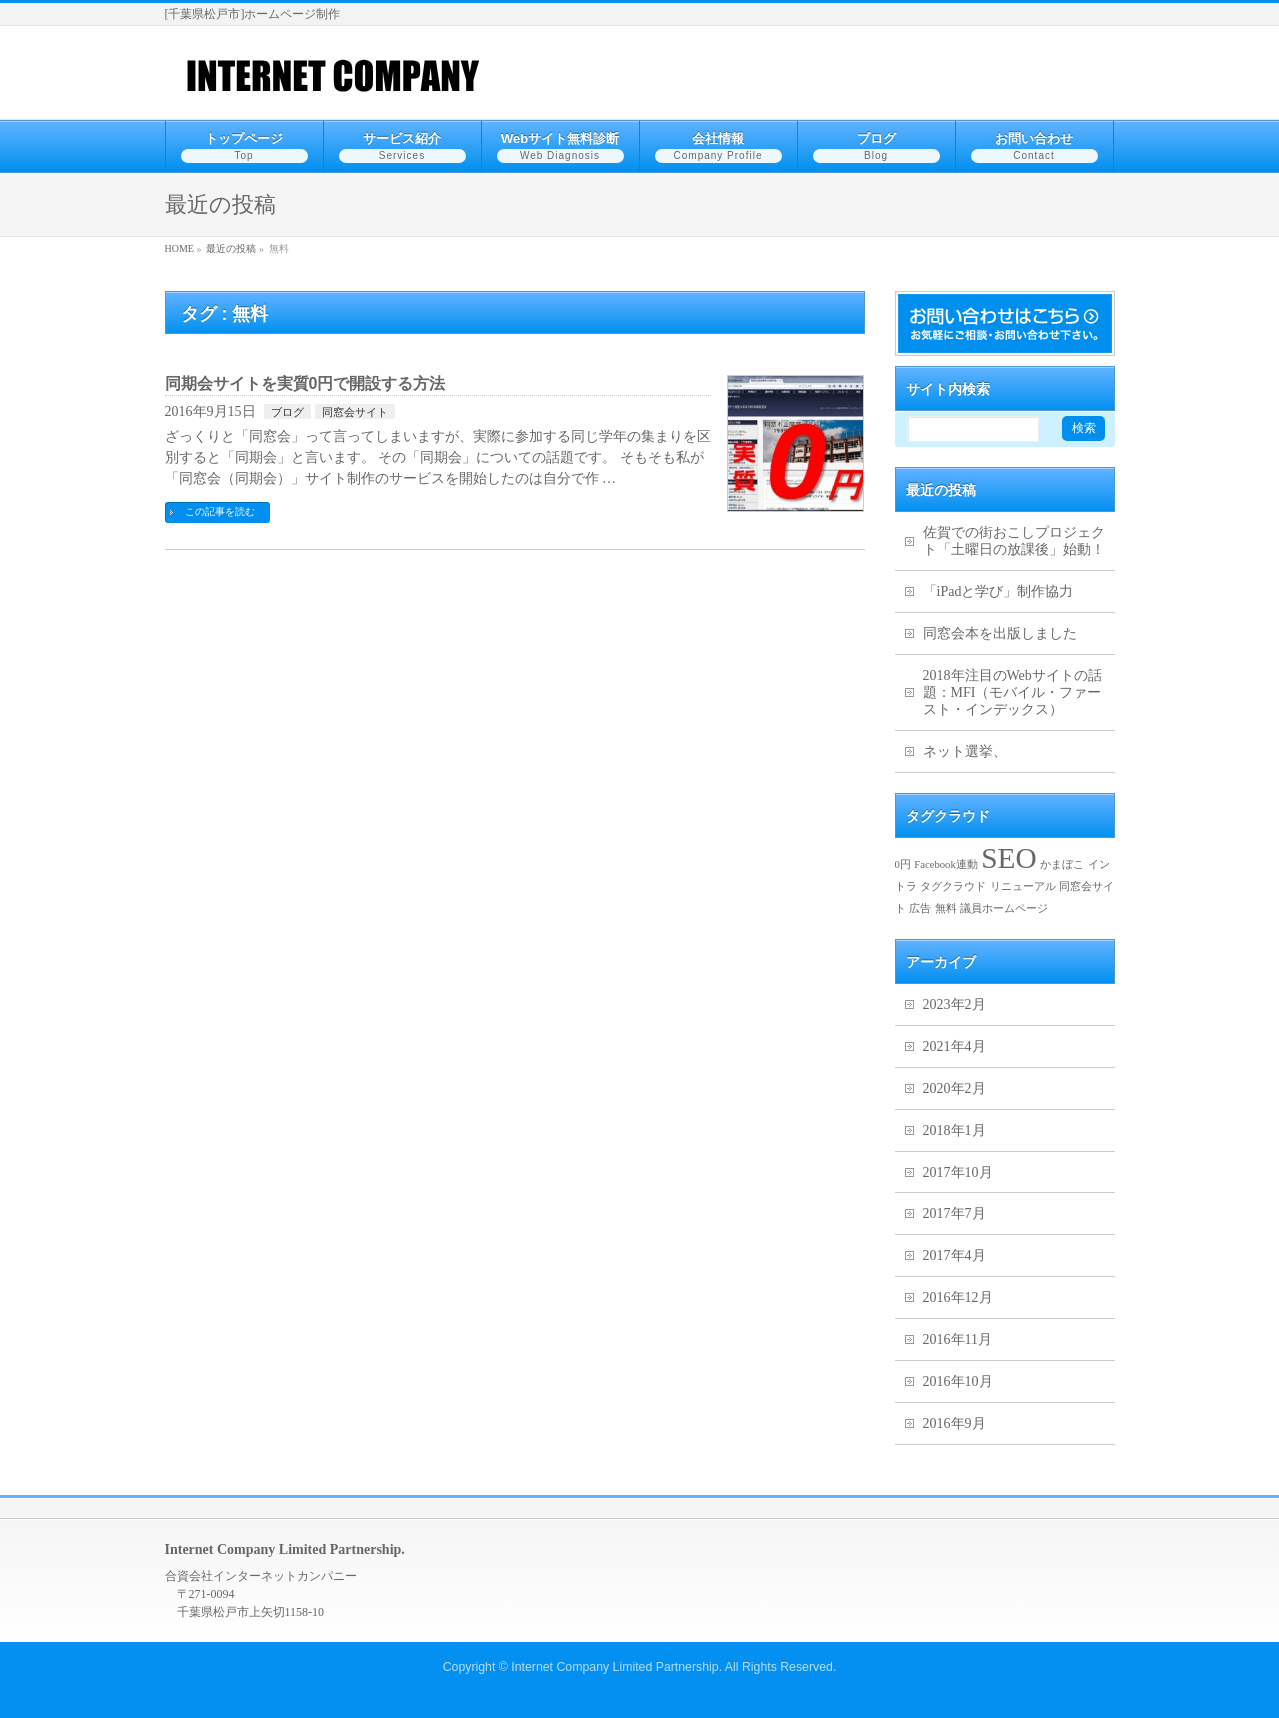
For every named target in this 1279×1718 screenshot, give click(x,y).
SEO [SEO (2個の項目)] (1008, 858)
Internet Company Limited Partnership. (616, 1667)
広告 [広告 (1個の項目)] (920, 908)
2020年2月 (954, 1088)
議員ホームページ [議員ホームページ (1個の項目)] (1004, 908)
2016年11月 (957, 1339)
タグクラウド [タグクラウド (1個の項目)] (953, 886)
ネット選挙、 (965, 751)
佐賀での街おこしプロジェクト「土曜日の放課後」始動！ (1014, 541)
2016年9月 (954, 1423)
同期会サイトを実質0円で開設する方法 (305, 383)
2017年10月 (958, 1172)
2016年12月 (958, 1297)
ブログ (287, 412)
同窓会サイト (355, 412)
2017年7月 (954, 1213)
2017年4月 (954, 1255)
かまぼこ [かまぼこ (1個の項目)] (1062, 864)
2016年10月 (958, 1381)
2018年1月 (954, 1130)
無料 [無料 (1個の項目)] (946, 908)
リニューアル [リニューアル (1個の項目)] (1023, 886)
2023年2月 (954, 1004)
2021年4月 (954, 1046)
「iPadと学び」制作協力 (998, 591)
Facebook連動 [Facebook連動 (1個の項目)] (945, 864)
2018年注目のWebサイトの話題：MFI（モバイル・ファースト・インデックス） (1012, 692)
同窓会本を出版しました (1000, 633)
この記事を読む (220, 511)
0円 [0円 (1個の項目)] (903, 864)
